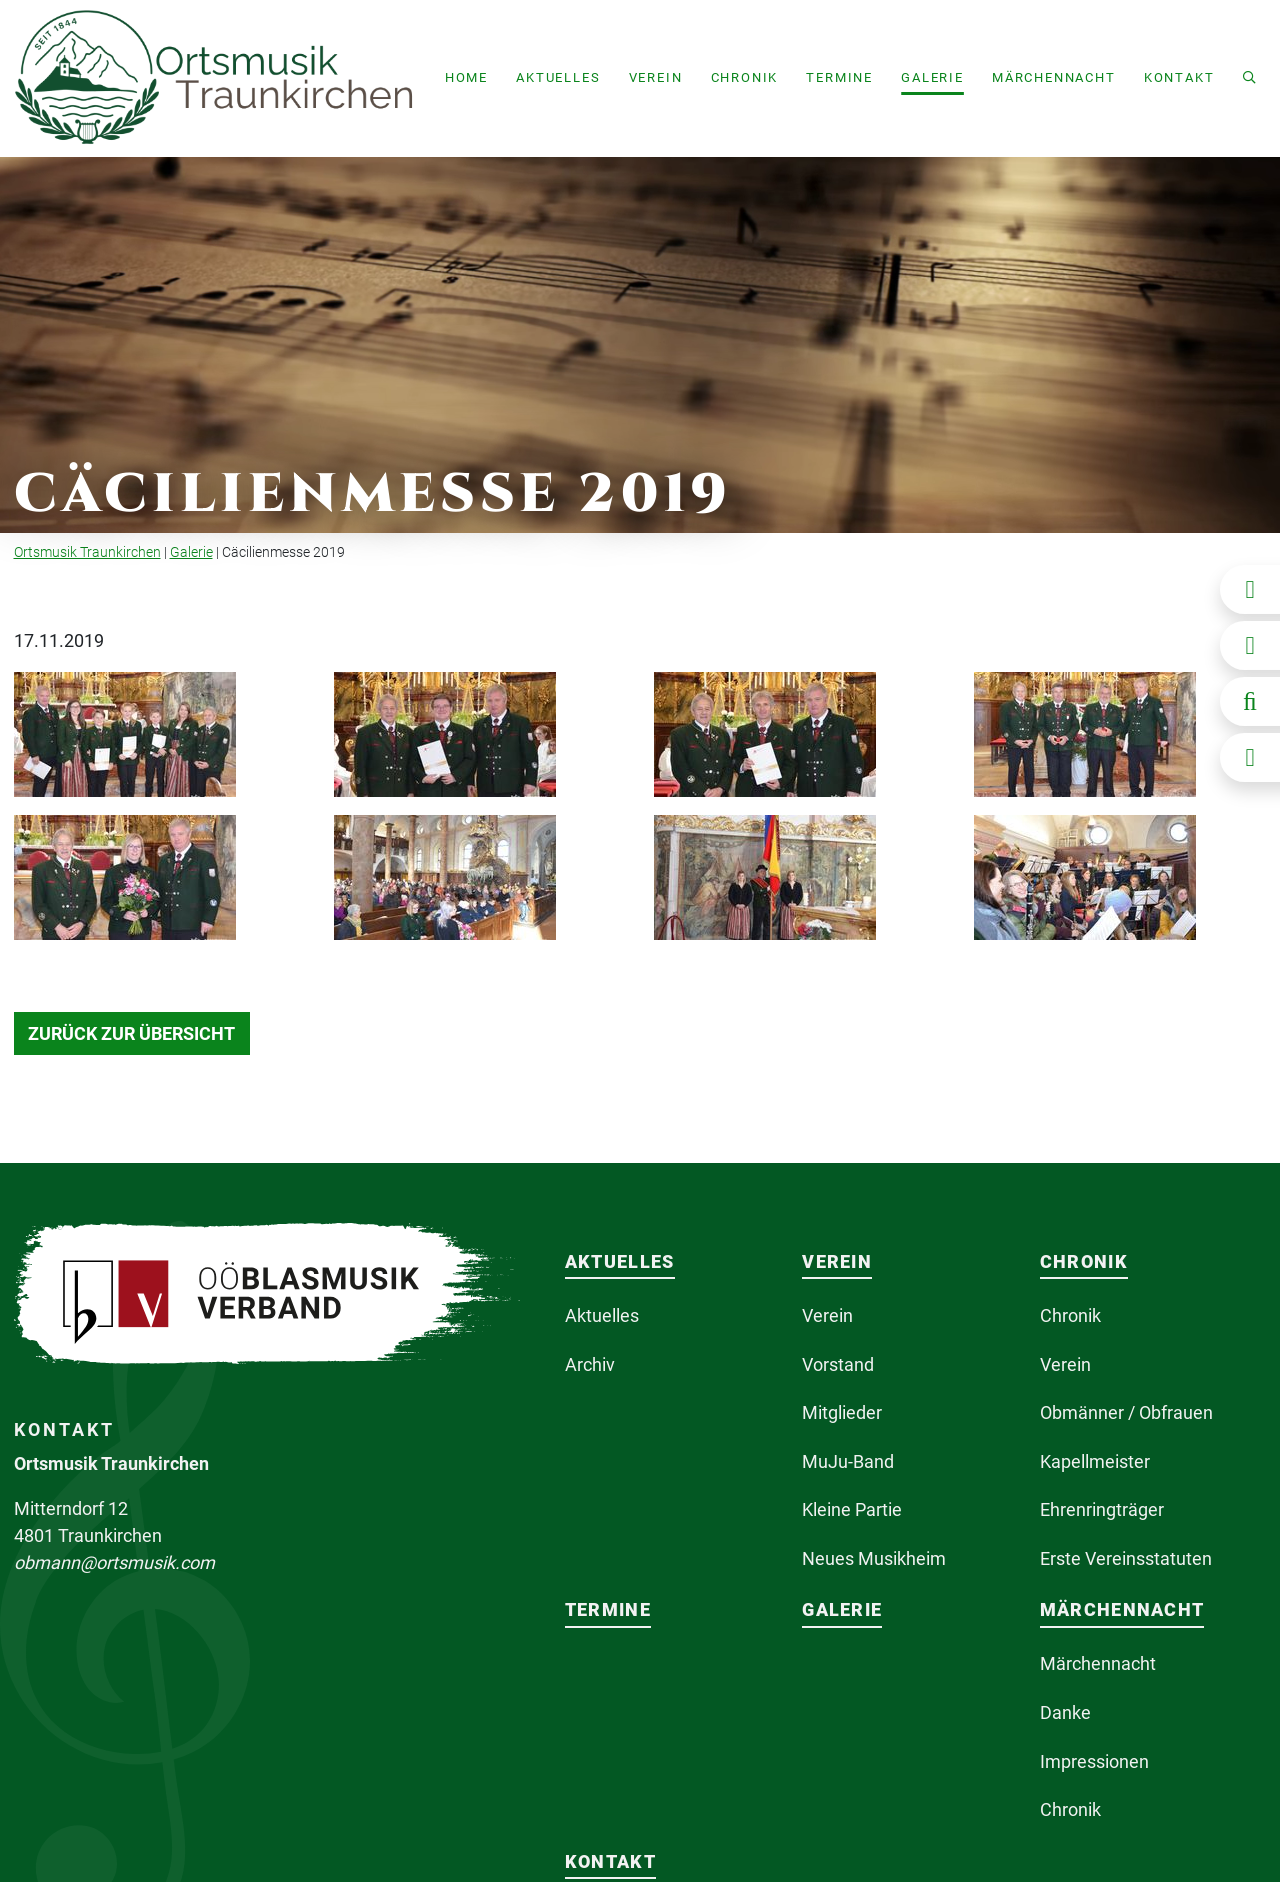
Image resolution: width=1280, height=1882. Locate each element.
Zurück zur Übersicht (131, 1033)
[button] (558, 78)
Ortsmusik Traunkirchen (87, 552)
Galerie (191, 552)
